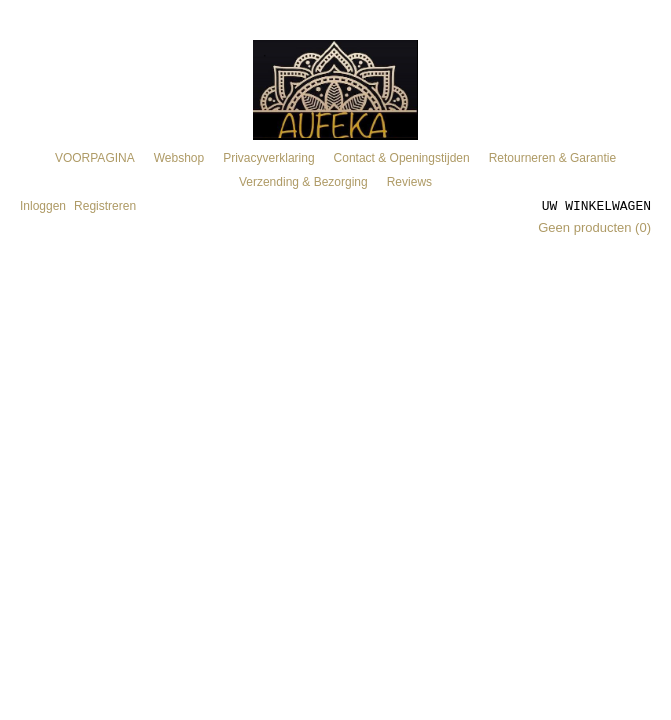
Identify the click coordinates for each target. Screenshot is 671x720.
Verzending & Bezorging (303, 182)
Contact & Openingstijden (402, 158)
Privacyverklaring (268, 158)
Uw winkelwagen (596, 205)
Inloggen (43, 206)
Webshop (179, 158)
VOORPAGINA (95, 158)
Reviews (409, 182)
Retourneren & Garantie (552, 158)
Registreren (105, 206)
